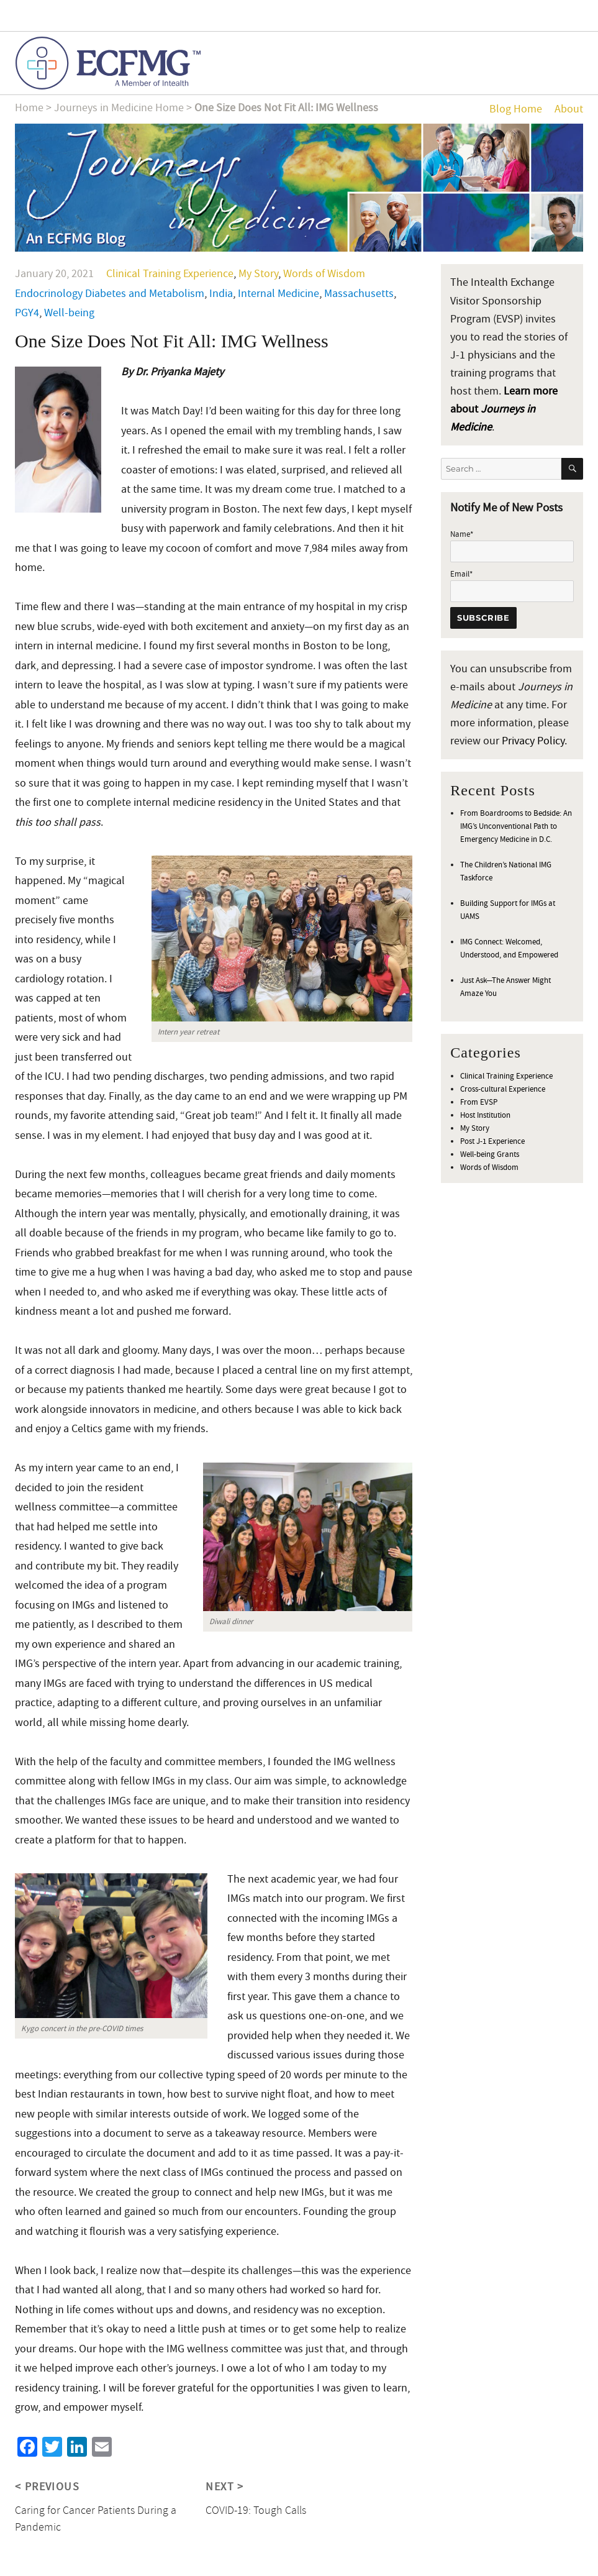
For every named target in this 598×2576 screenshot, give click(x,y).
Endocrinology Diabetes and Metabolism (109, 293)
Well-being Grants (489, 1154)
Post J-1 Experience (492, 1141)
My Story (258, 274)
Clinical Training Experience (169, 274)
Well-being (69, 313)
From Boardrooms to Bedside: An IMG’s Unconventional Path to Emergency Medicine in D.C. (516, 826)
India (221, 293)
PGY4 (27, 313)
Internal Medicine (278, 293)
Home (29, 108)
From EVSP (478, 1102)
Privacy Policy (533, 741)
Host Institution (485, 1115)
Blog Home (515, 109)
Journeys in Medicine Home (119, 108)
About (569, 109)
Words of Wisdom (324, 274)
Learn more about (504, 409)
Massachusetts (359, 293)
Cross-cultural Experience (502, 1089)
